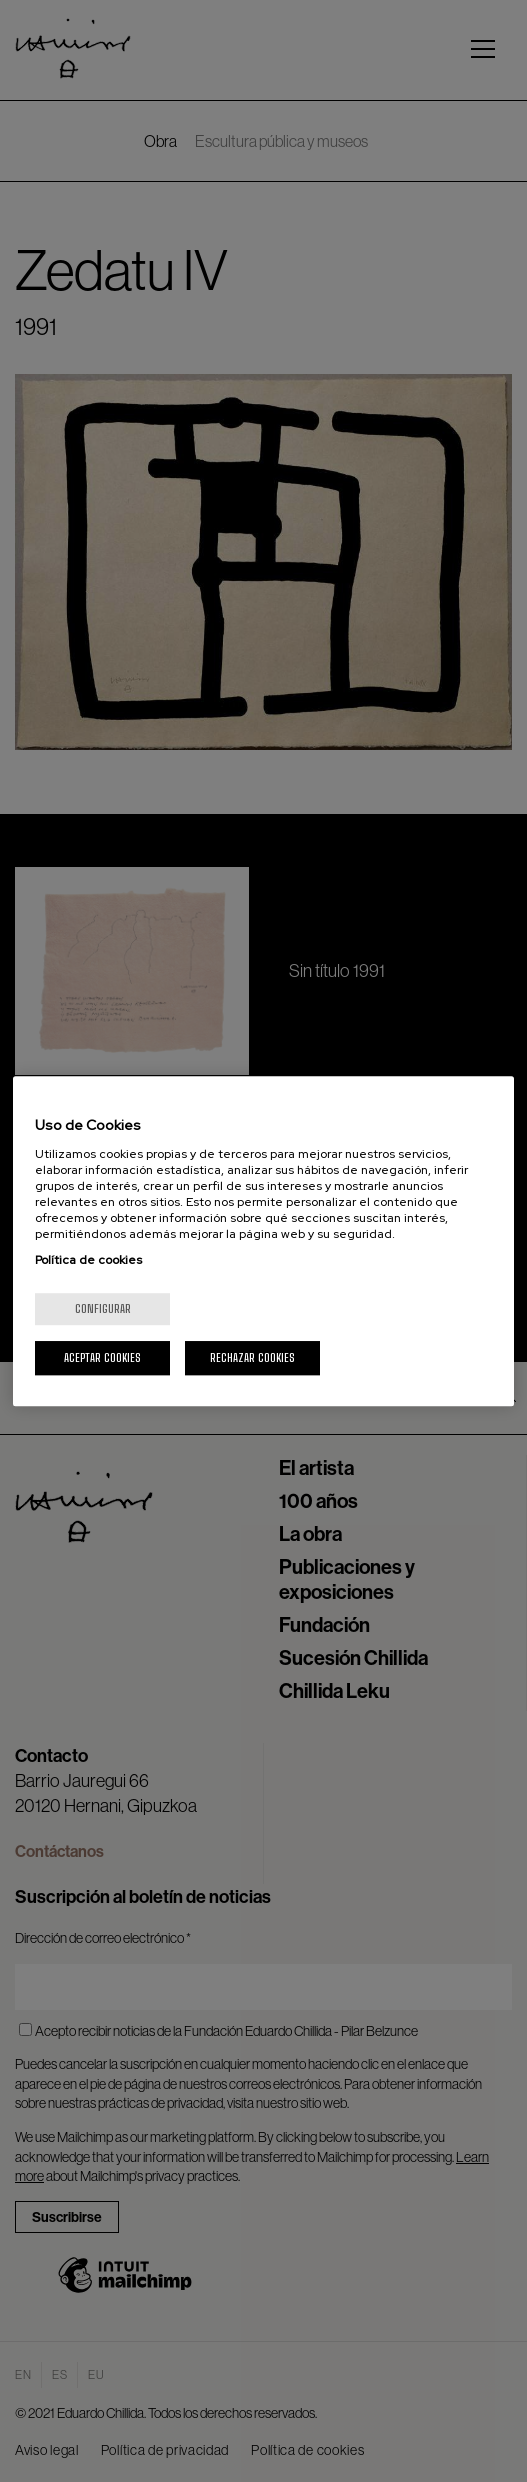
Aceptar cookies (102, 1357)
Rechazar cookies (252, 1357)
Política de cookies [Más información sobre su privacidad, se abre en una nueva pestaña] (88, 1260)
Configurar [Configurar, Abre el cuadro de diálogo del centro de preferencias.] (103, 1308)
